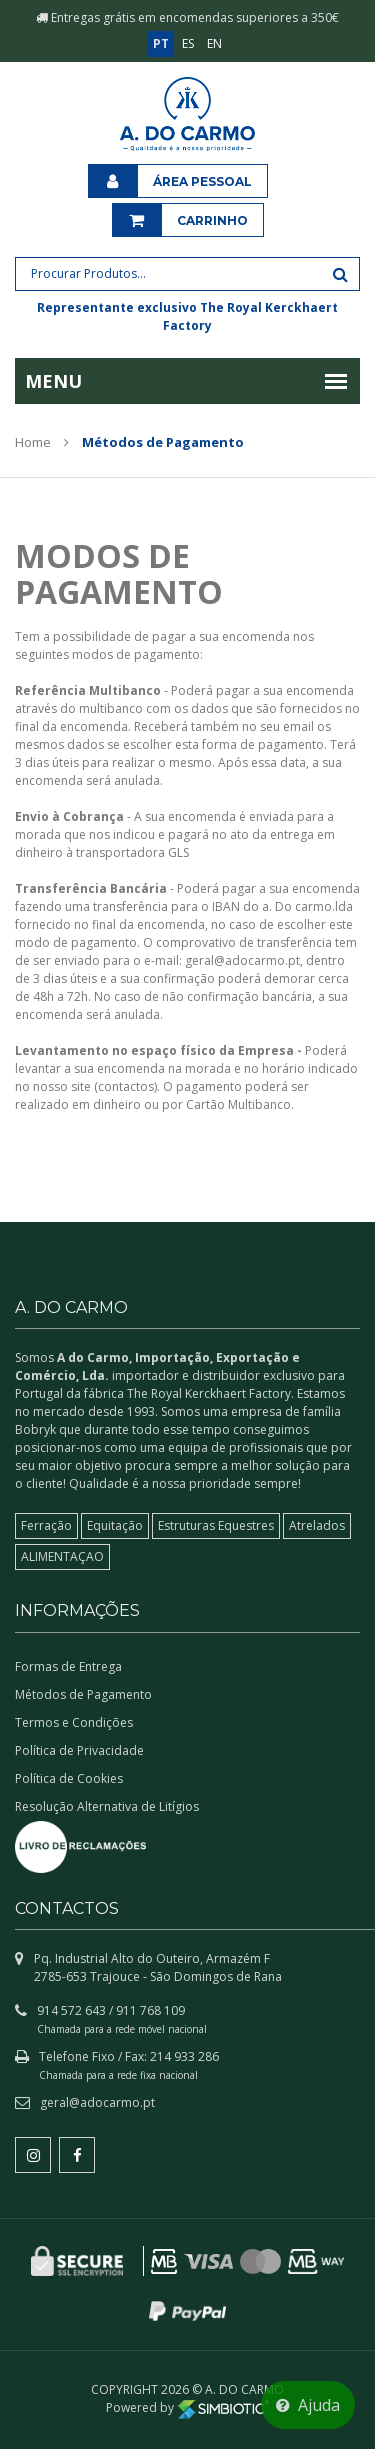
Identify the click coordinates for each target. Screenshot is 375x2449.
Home (33, 442)
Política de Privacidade (79, 1750)
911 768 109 (150, 2010)
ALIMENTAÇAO (62, 1556)
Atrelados (317, 1525)
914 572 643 (71, 2010)
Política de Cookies (69, 1778)
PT (161, 43)
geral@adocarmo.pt (97, 2102)
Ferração (46, 1525)
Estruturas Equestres (216, 1525)
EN (214, 43)
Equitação (115, 1525)
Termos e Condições (74, 1722)
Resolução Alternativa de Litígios (107, 1806)
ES (188, 43)
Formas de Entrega (68, 1666)
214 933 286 (184, 2056)
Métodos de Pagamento (83, 1694)
